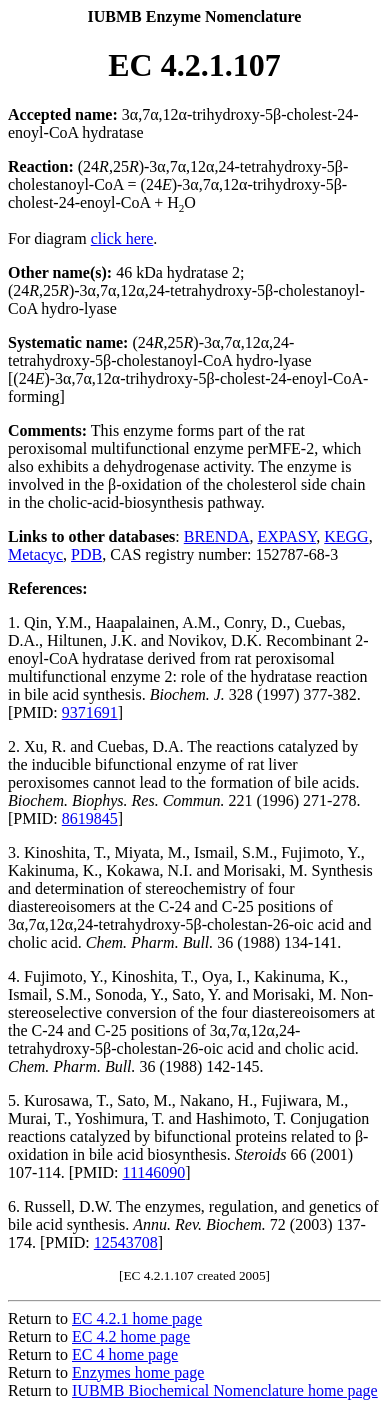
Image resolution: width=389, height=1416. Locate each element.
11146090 (154, 1172)
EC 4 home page (125, 1354)
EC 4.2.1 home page (137, 1318)
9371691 (90, 712)
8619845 (90, 818)
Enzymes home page (138, 1372)
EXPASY (287, 536)
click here (122, 238)
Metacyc (35, 554)
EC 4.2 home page (131, 1336)
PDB (86, 554)
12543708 (126, 1242)
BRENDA (217, 536)
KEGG (346, 536)
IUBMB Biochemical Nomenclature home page (225, 1390)
